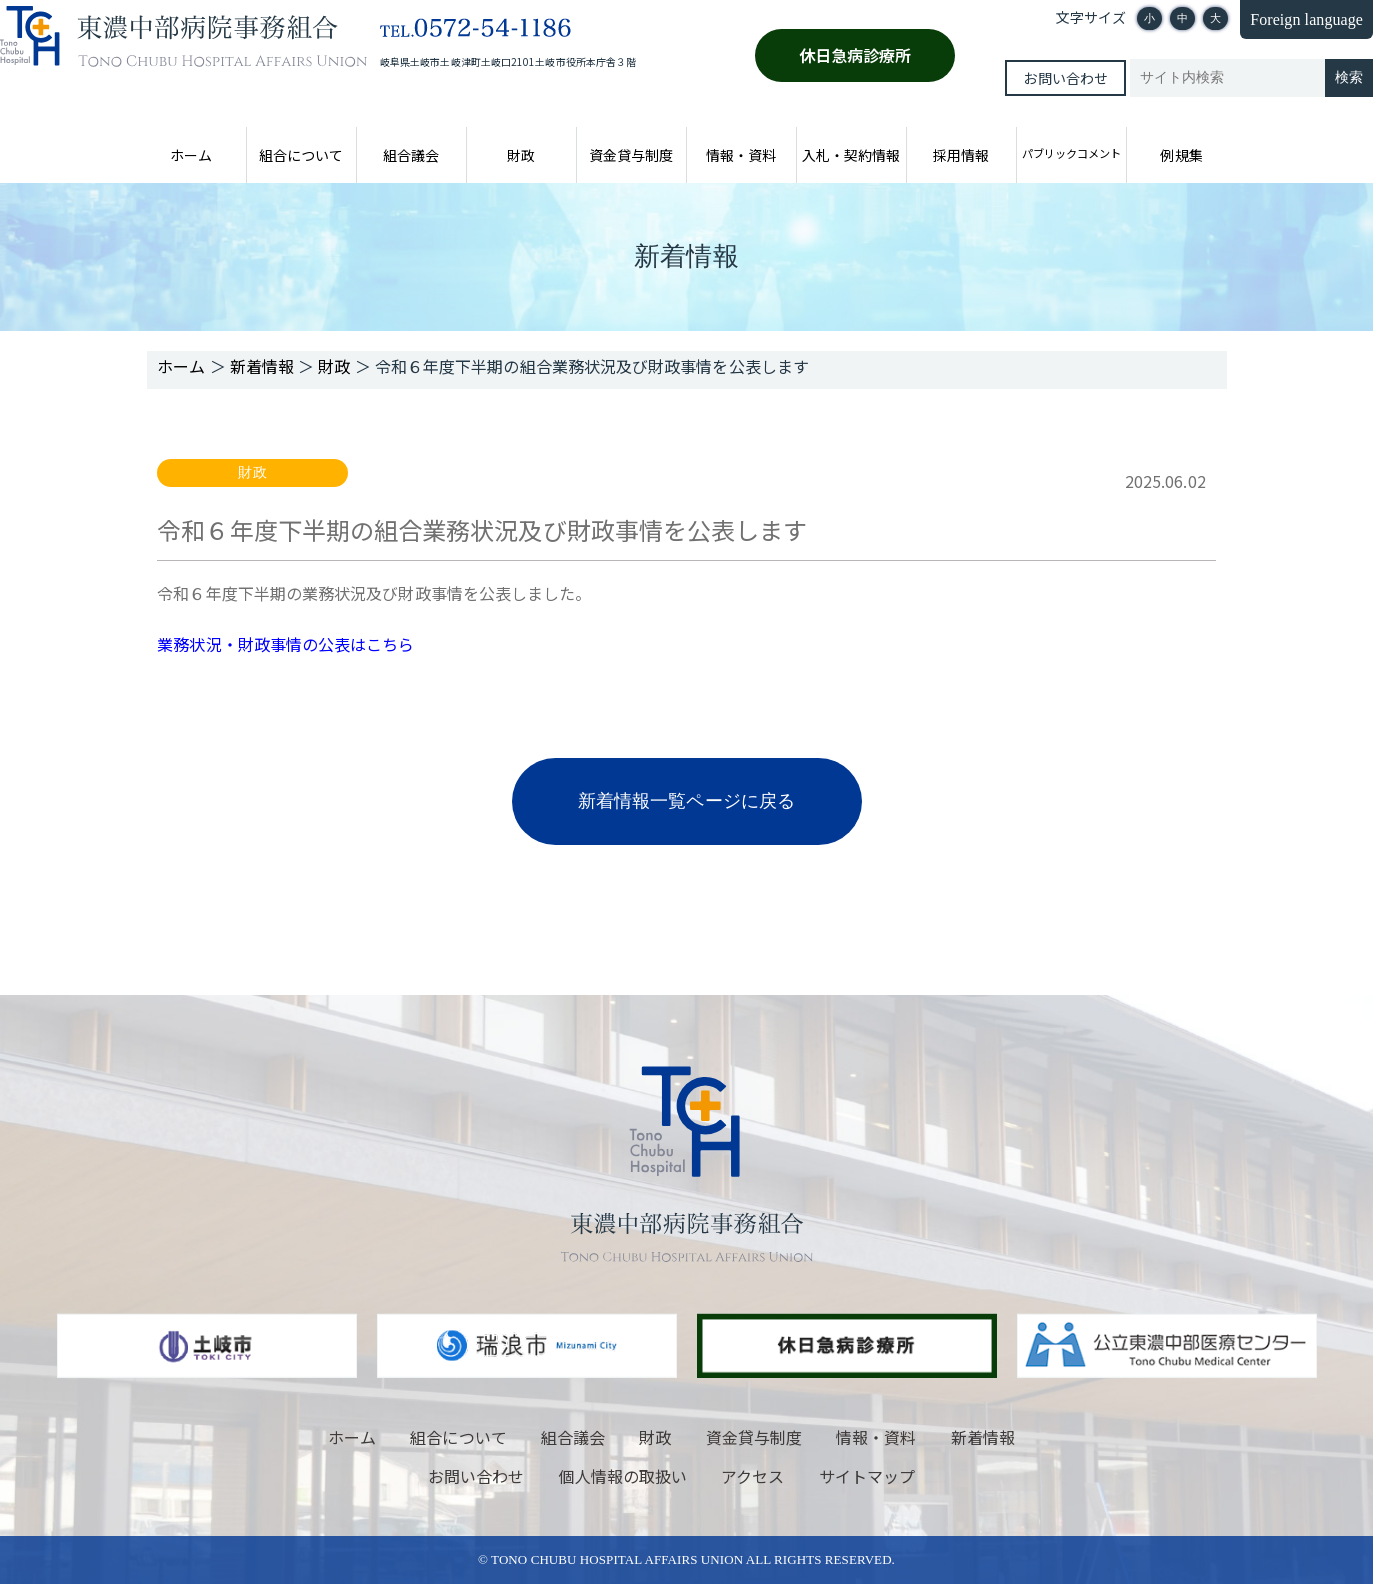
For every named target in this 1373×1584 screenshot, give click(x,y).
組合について (301, 155)
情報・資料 (741, 155)
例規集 (1181, 155)
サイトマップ (867, 1476)
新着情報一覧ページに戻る (686, 801)
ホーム (191, 155)
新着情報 (983, 1437)
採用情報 (961, 155)
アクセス (752, 1476)
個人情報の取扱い (622, 1476)
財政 (521, 155)
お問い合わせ (1065, 78)
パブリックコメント (1071, 153)
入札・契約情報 (851, 155)
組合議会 (411, 155)
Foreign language (1306, 19)
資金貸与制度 (631, 155)
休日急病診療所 (855, 55)
